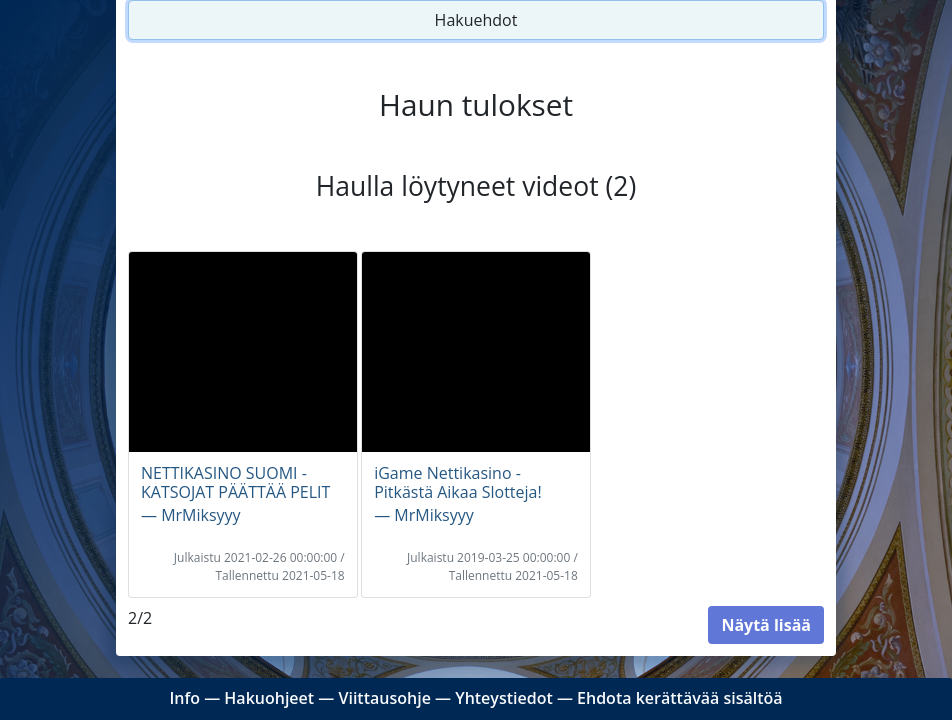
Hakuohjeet (269, 698)
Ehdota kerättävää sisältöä (680, 698)
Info (184, 698)
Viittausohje (384, 698)
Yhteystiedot (504, 698)
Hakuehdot (476, 20)
